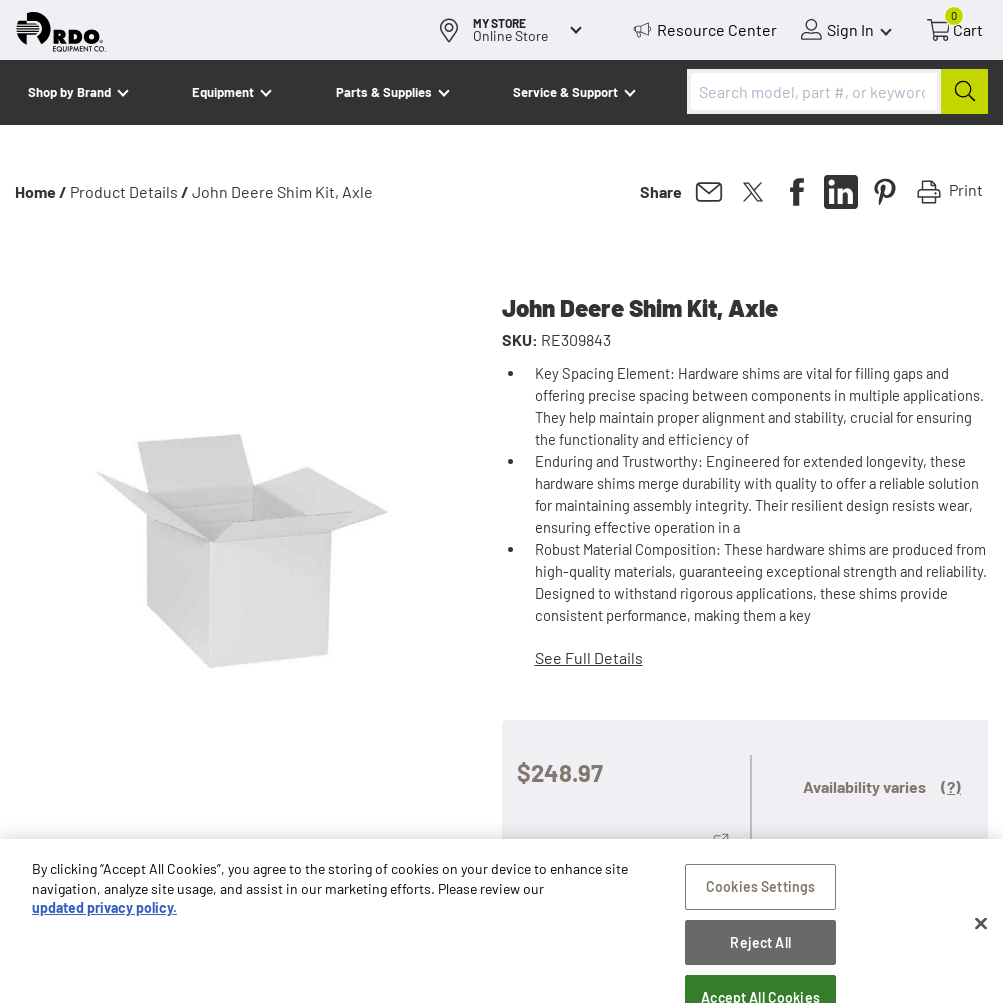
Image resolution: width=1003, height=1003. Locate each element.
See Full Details (589, 657)
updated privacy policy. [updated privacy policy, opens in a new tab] (104, 916)
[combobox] (837, 91)
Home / (41, 191)
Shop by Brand (69, 92)
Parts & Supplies (384, 92)
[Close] (981, 932)
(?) (951, 786)
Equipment (223, 92)
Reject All (760, 950)
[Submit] (964, 91)
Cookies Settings (760, 894)
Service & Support (565, 92)
